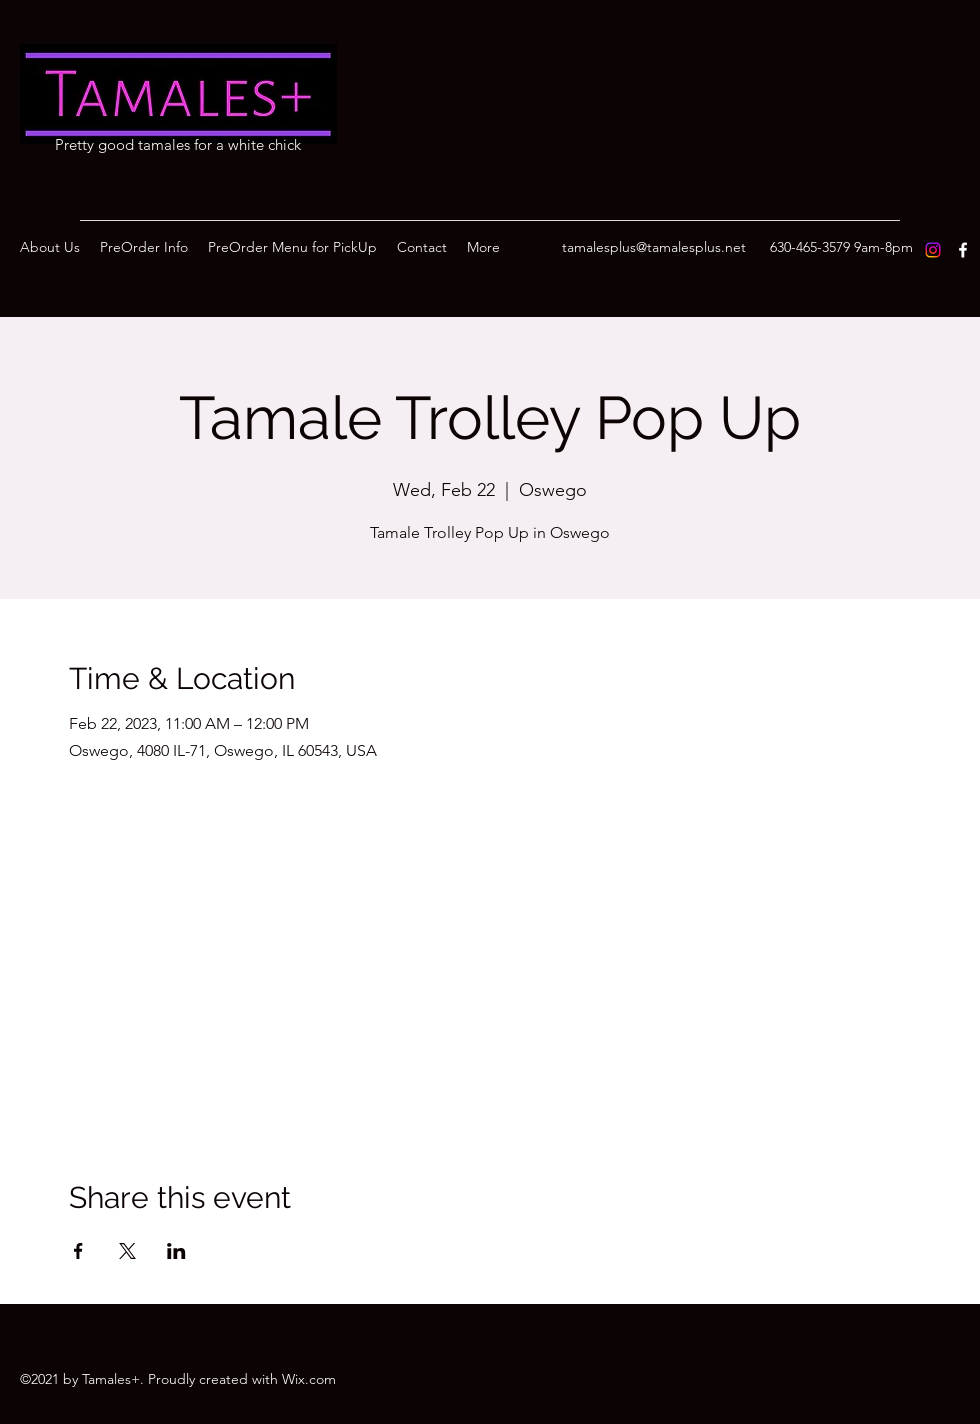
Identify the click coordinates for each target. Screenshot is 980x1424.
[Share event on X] (127, 1251)
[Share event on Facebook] (78, 1251)
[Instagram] (933, 250)
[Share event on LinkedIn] (176, 1251)
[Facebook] (963, 250)
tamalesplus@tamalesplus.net (654, 247)
